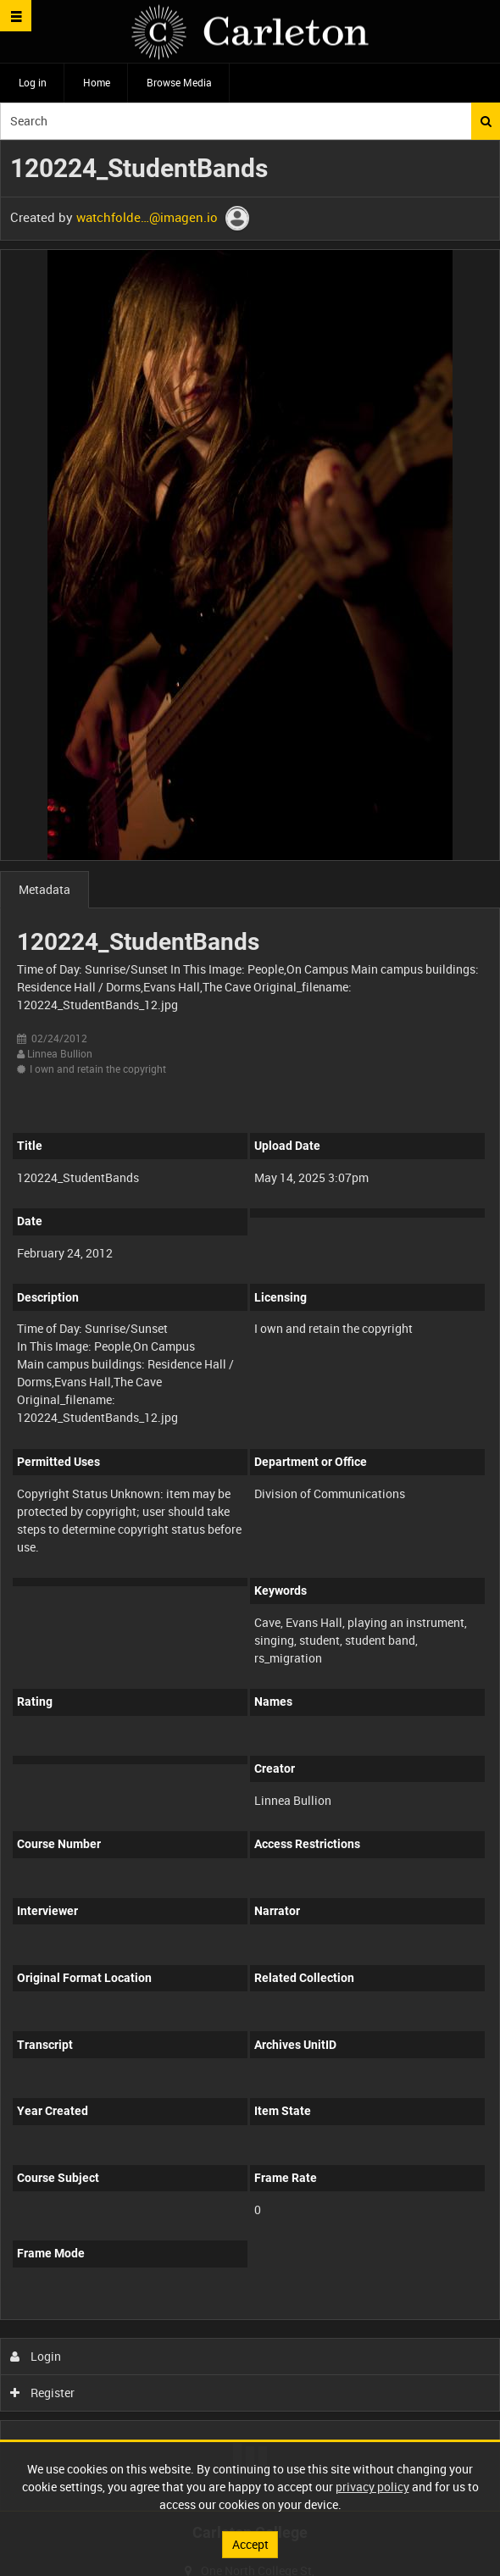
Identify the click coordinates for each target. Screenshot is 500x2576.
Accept (250, 2544)
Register (42, 2392)
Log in (33, 82)
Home (96, 82)
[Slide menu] (15, 15)
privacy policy (372, 2487)
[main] (250, 1326)
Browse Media (179, 82)
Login (36, 2356)
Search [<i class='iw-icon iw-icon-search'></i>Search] (486, 121)
